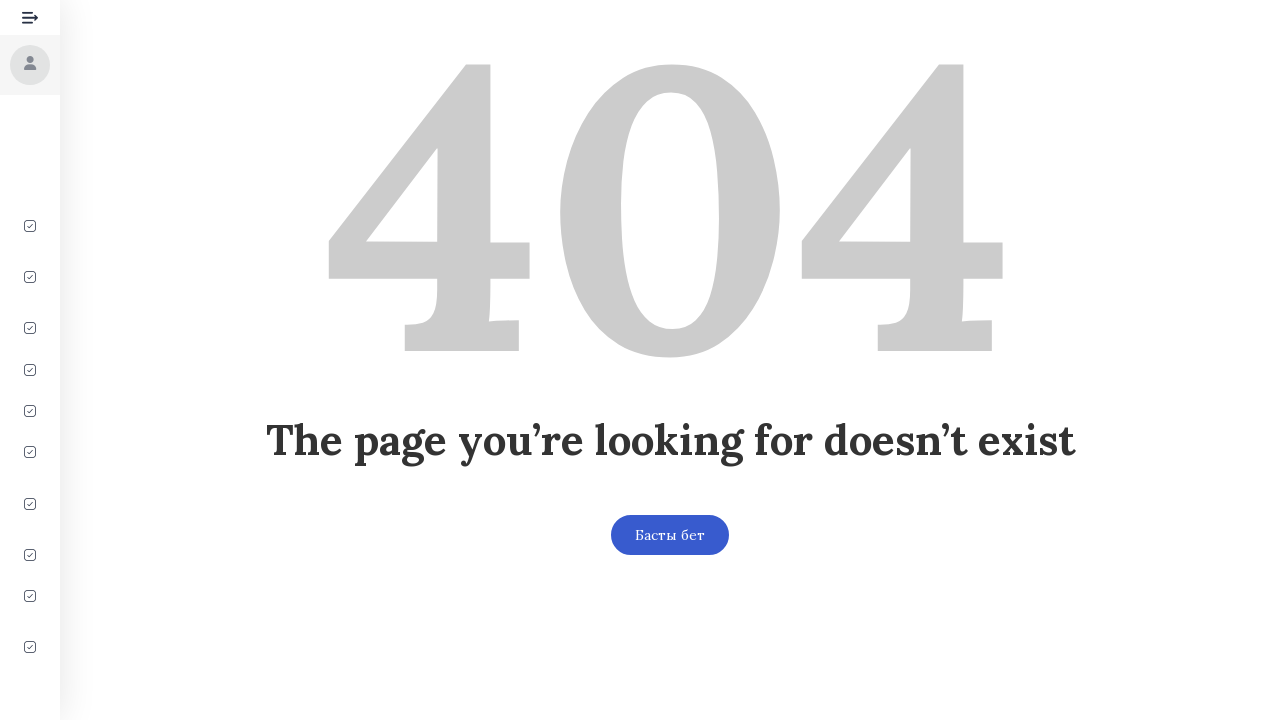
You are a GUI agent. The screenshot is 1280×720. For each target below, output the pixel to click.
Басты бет (670, 535)
